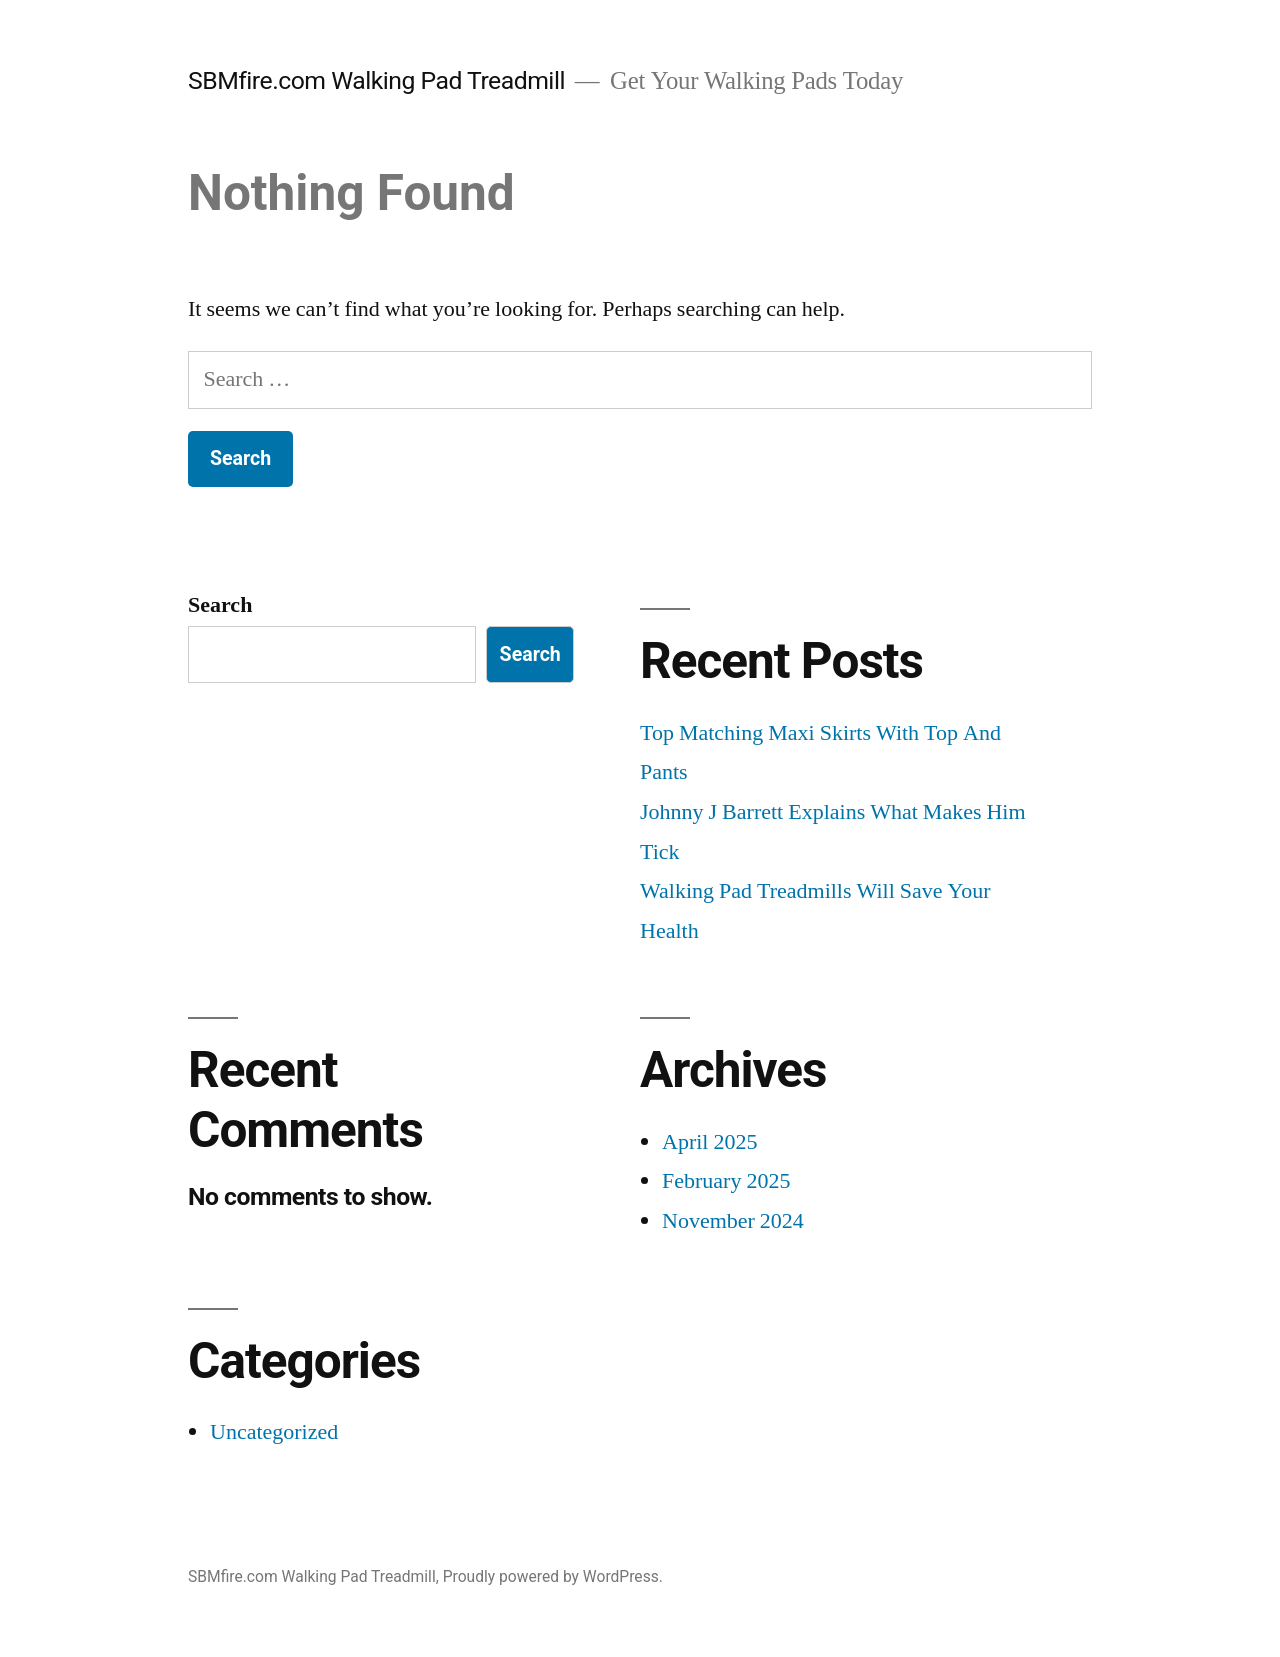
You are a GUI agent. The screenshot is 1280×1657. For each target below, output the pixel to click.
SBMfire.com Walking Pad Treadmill (376, 80)
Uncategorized (274, 1432)
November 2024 (733, 1221)
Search (220, 605)
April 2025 (709, 1142)
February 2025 (726, 1181)
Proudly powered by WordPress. (553, 1576)
